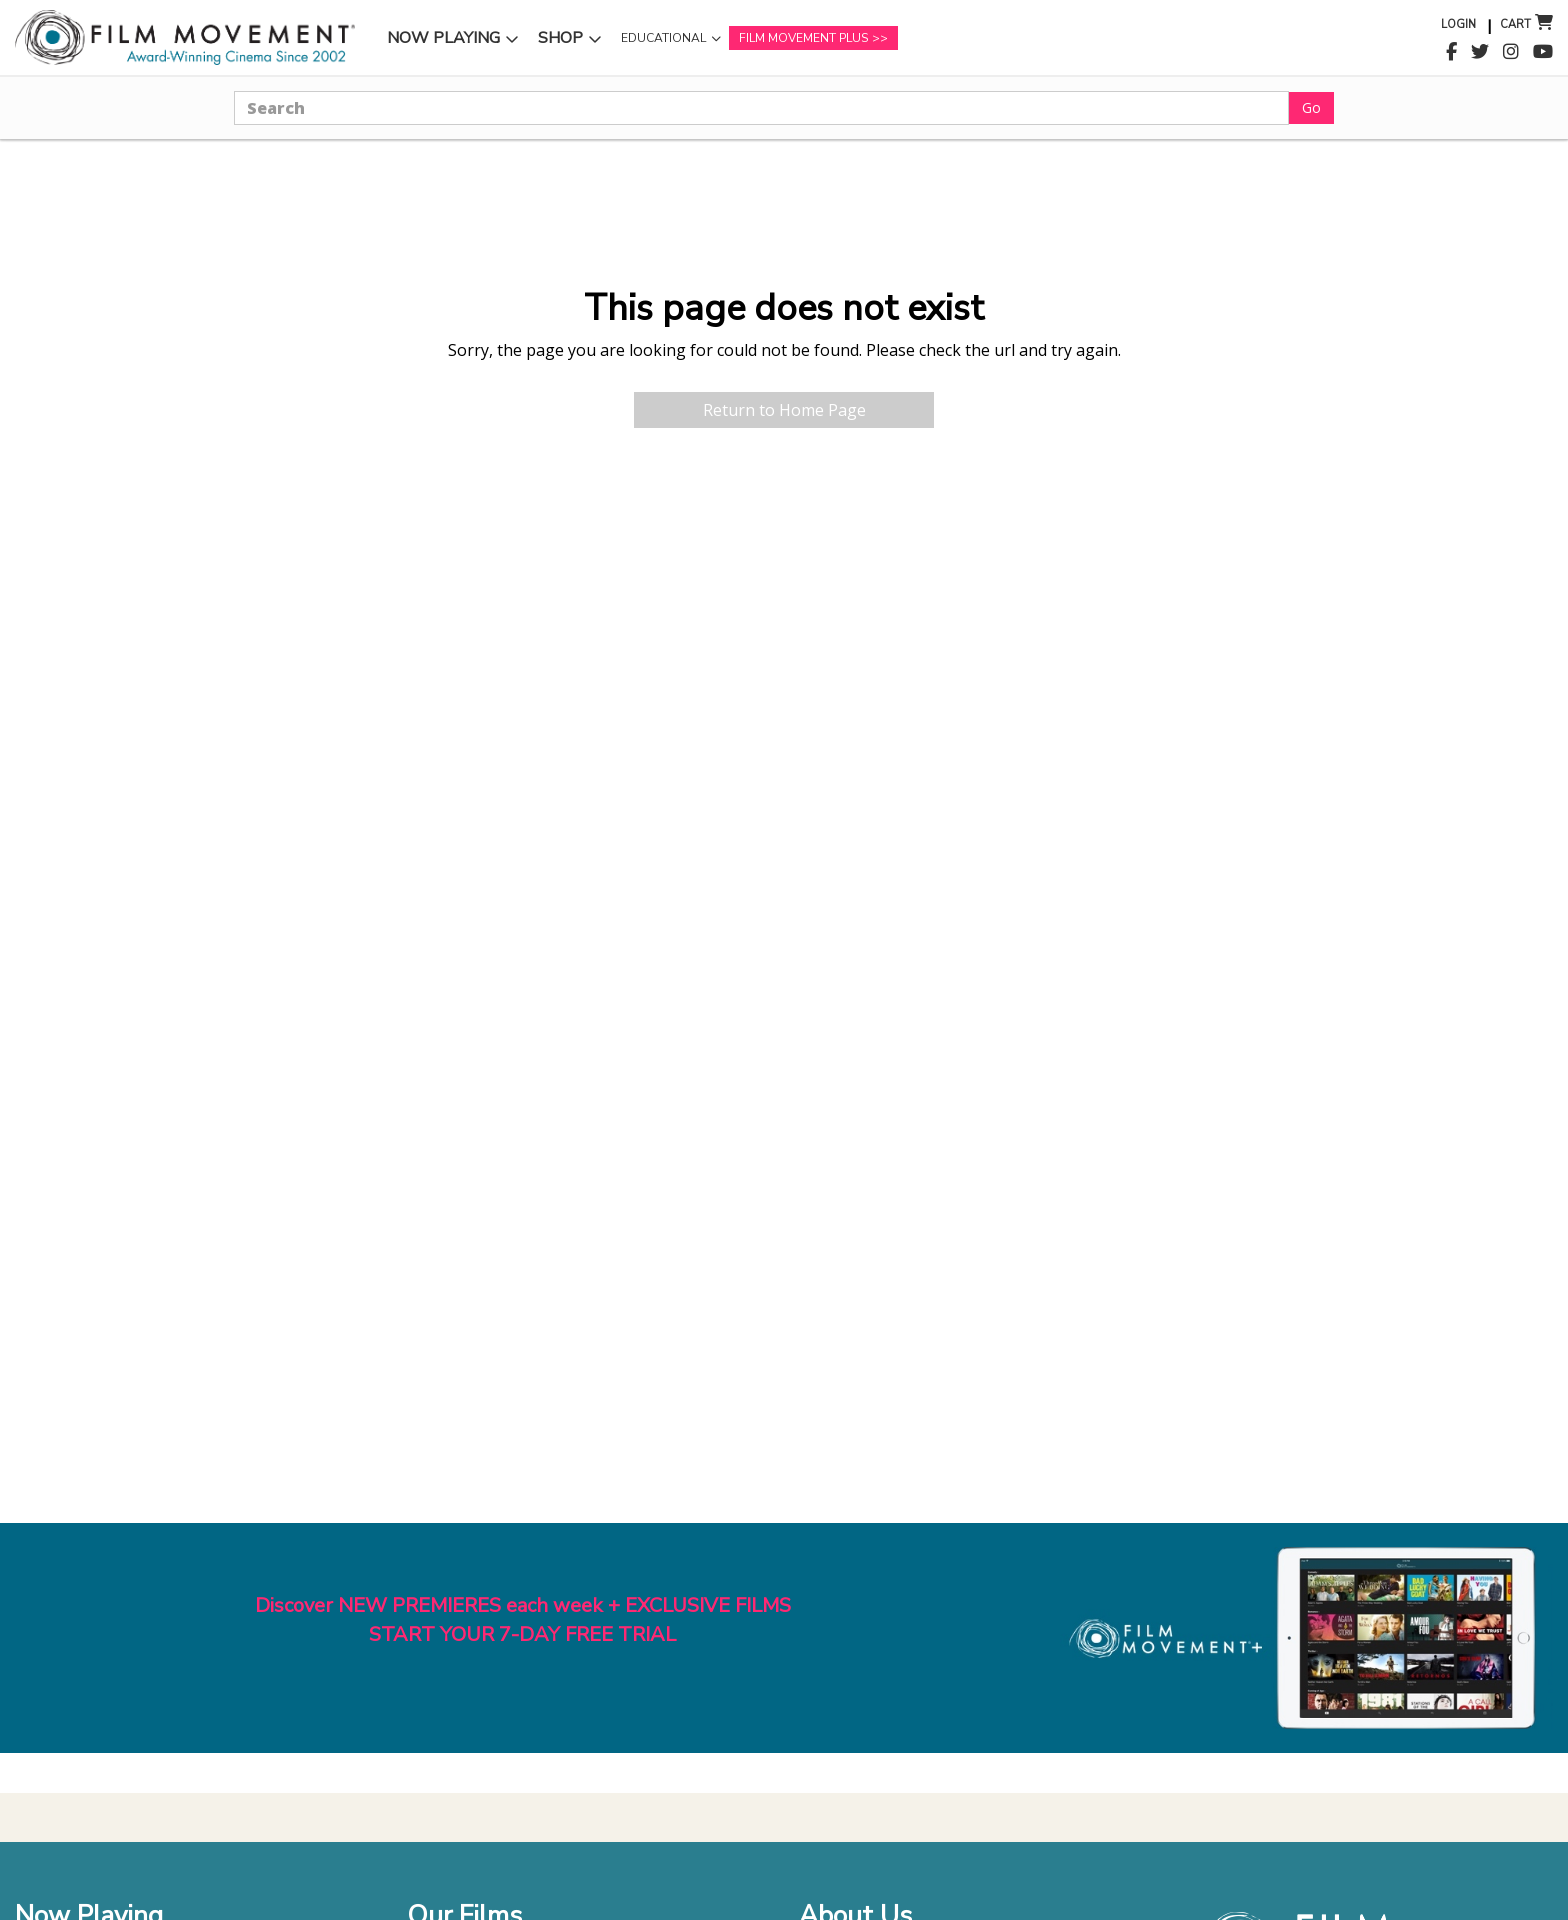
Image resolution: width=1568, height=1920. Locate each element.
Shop (560, 38)
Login (1458, 24)
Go (1311, 107)
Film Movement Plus (803, 38)
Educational (663, 38)
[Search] (761, 108)
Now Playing (443, 38)
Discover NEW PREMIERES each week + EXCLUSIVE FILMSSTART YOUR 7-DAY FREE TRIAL (523, 1620)
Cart (1515, 24)
